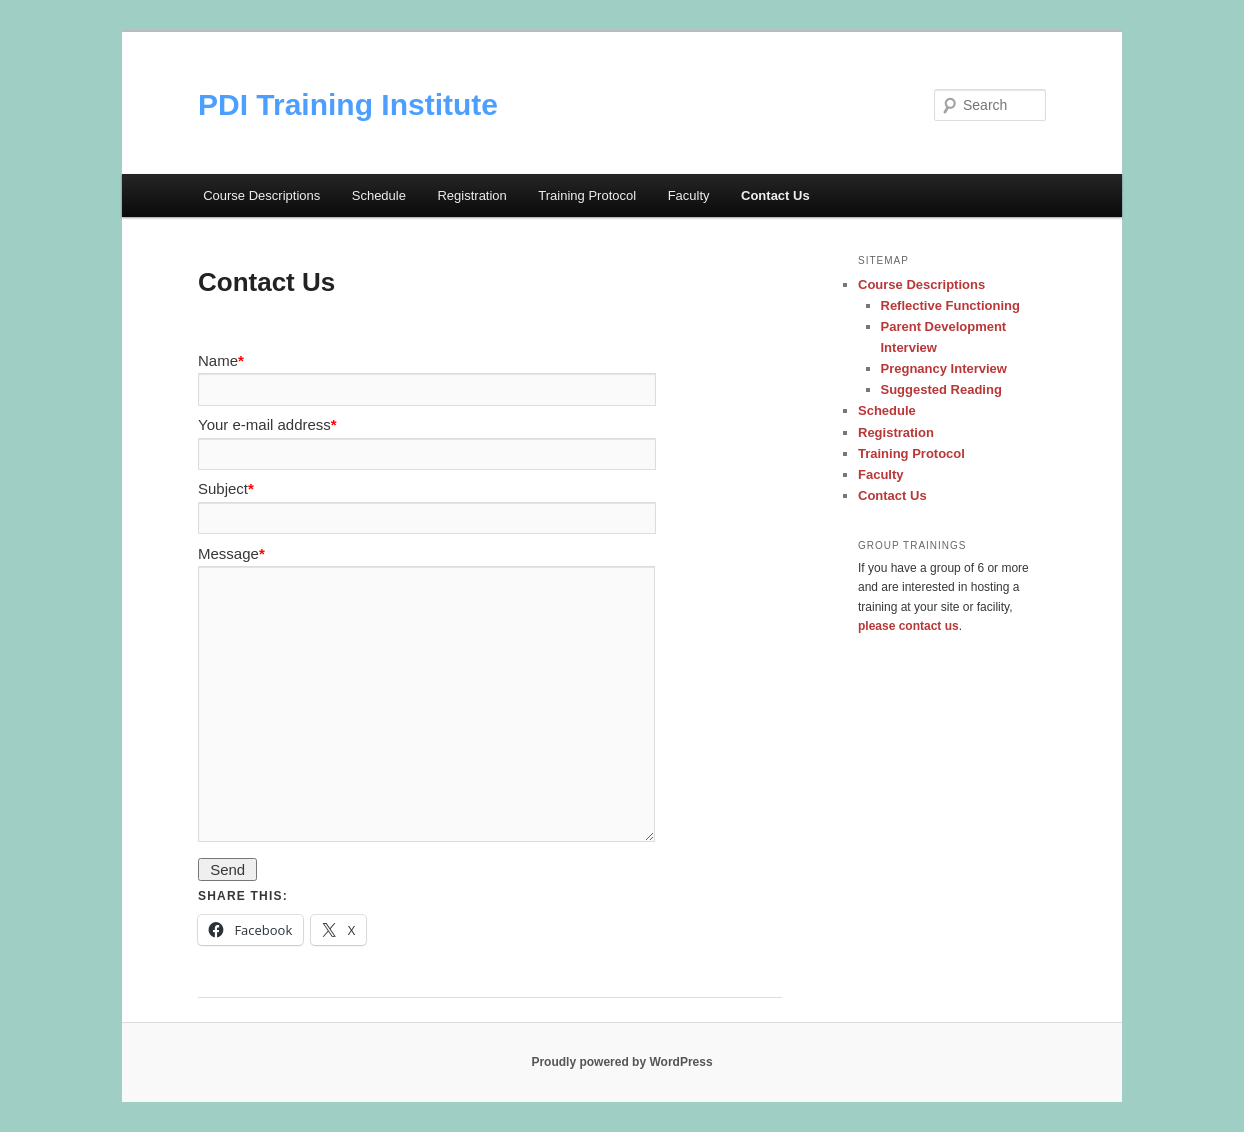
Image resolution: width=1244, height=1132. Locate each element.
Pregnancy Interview (944, 368)
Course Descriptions (261, 195)
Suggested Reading (941, 389)
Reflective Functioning (950, 305)
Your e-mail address (267, 424)
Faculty (689, 195)
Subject (226, 488)
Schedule (379, 195)
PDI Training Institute (348, 104)
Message (231, 553)
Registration (471, 195)
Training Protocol (587, 195)
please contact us (908, 626)
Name (221, 360)
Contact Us (775, 195)
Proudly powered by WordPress (621, 1062)
